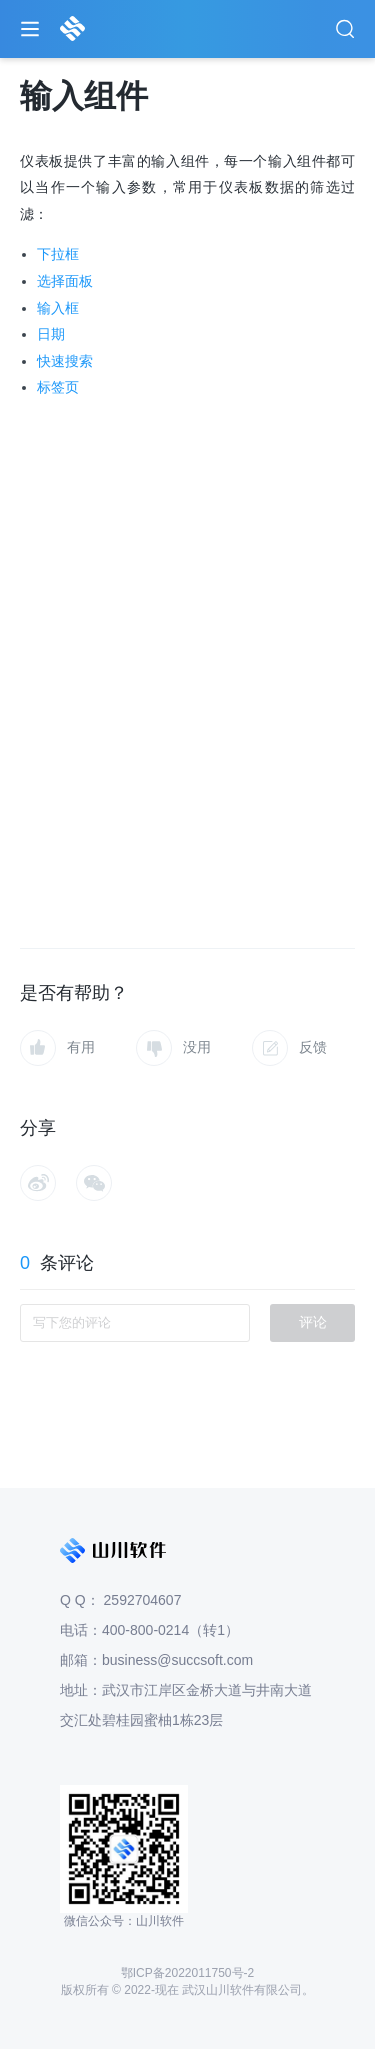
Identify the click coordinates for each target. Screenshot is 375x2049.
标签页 (58, 387)
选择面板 (65, 281)
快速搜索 (65, 361)
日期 (51, 334)
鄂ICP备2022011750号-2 (187, 1973)
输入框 (58, 308)
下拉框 (58, 254)
